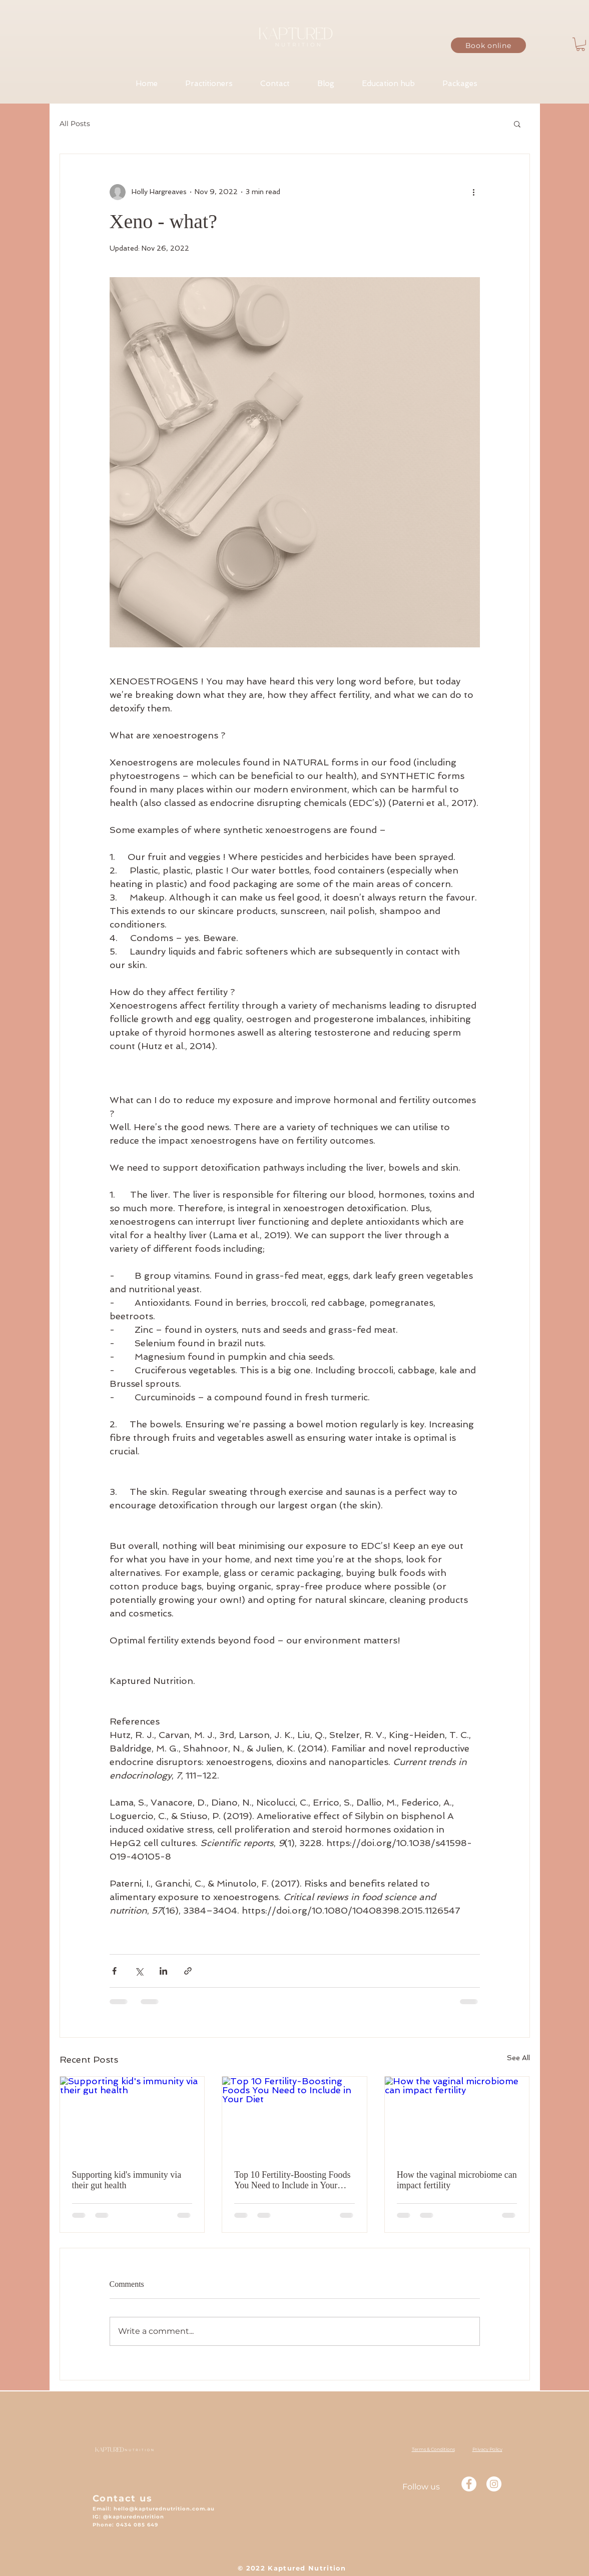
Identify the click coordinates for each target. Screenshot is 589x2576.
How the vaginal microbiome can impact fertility (457, 2180)
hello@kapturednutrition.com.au (164, 2508)
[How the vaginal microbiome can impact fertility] (457, 2117)
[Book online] (488, 45)
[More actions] (474, 192)
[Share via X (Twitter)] (139, 1971)
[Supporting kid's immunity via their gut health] (132, 2117)
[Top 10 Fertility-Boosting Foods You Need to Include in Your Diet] (294, 2117)
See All (518, 2058)
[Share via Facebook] (114, 1971)
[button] (580, 44)
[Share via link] (188, 1971)
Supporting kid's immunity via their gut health (127, 2180)
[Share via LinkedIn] (163, 1971)
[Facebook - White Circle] (468, 2483)
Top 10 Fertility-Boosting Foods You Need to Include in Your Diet (292, 2180)
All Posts (75, 123)
